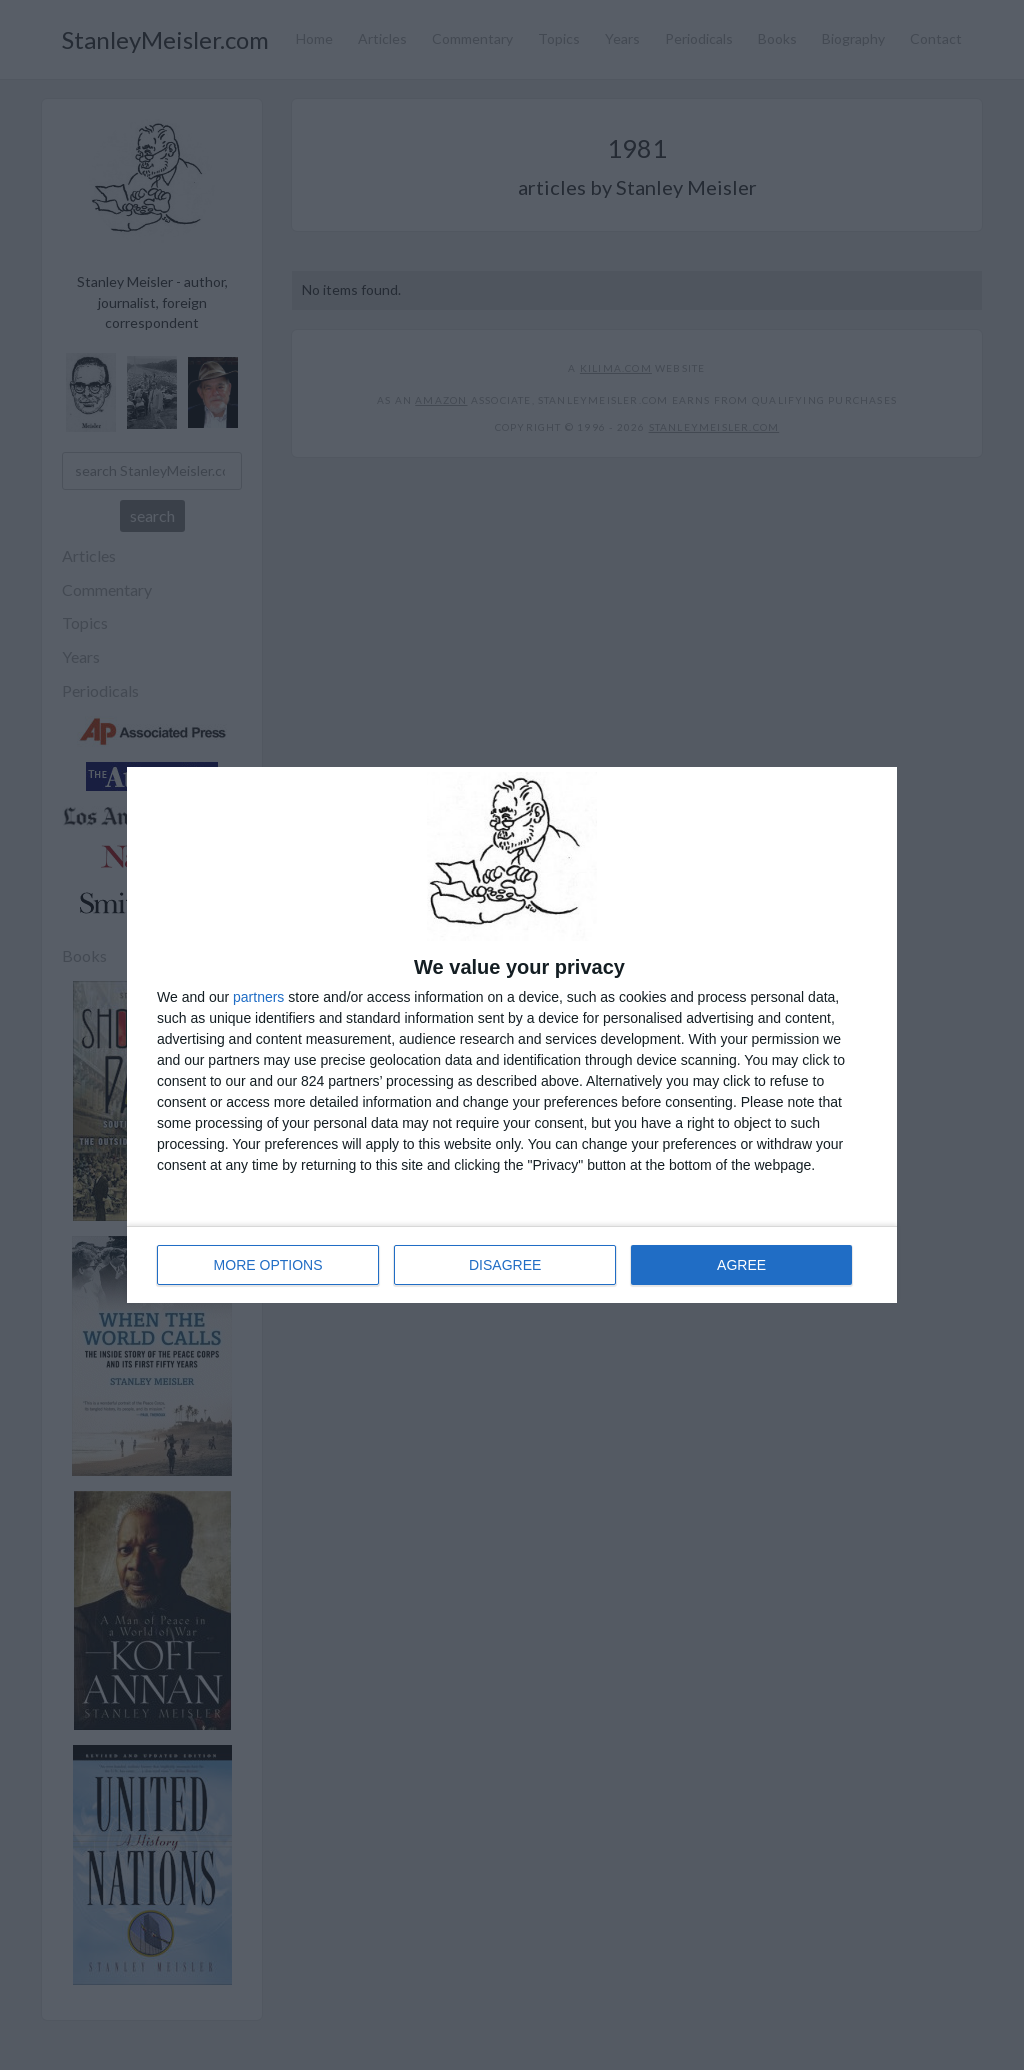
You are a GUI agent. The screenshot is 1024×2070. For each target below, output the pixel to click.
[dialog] (512, 1035)
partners (258, 997)
